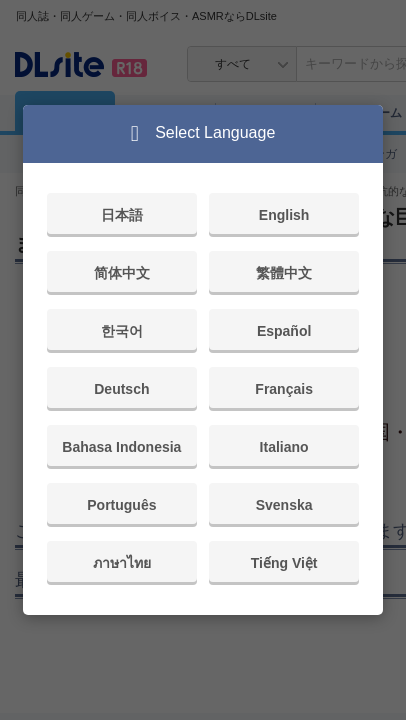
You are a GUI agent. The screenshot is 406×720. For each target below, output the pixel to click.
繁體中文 (284, 273)
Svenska (284, 505)
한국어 (122, 331)
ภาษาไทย (122, 563)
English (284, 215)
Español (284, 331)
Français (284, 389)
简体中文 (122, 273)
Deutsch (121, 389)
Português (121, 505)
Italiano (284, 447)
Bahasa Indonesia (121, 447)
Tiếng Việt (284, 563)
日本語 (122, 215)
